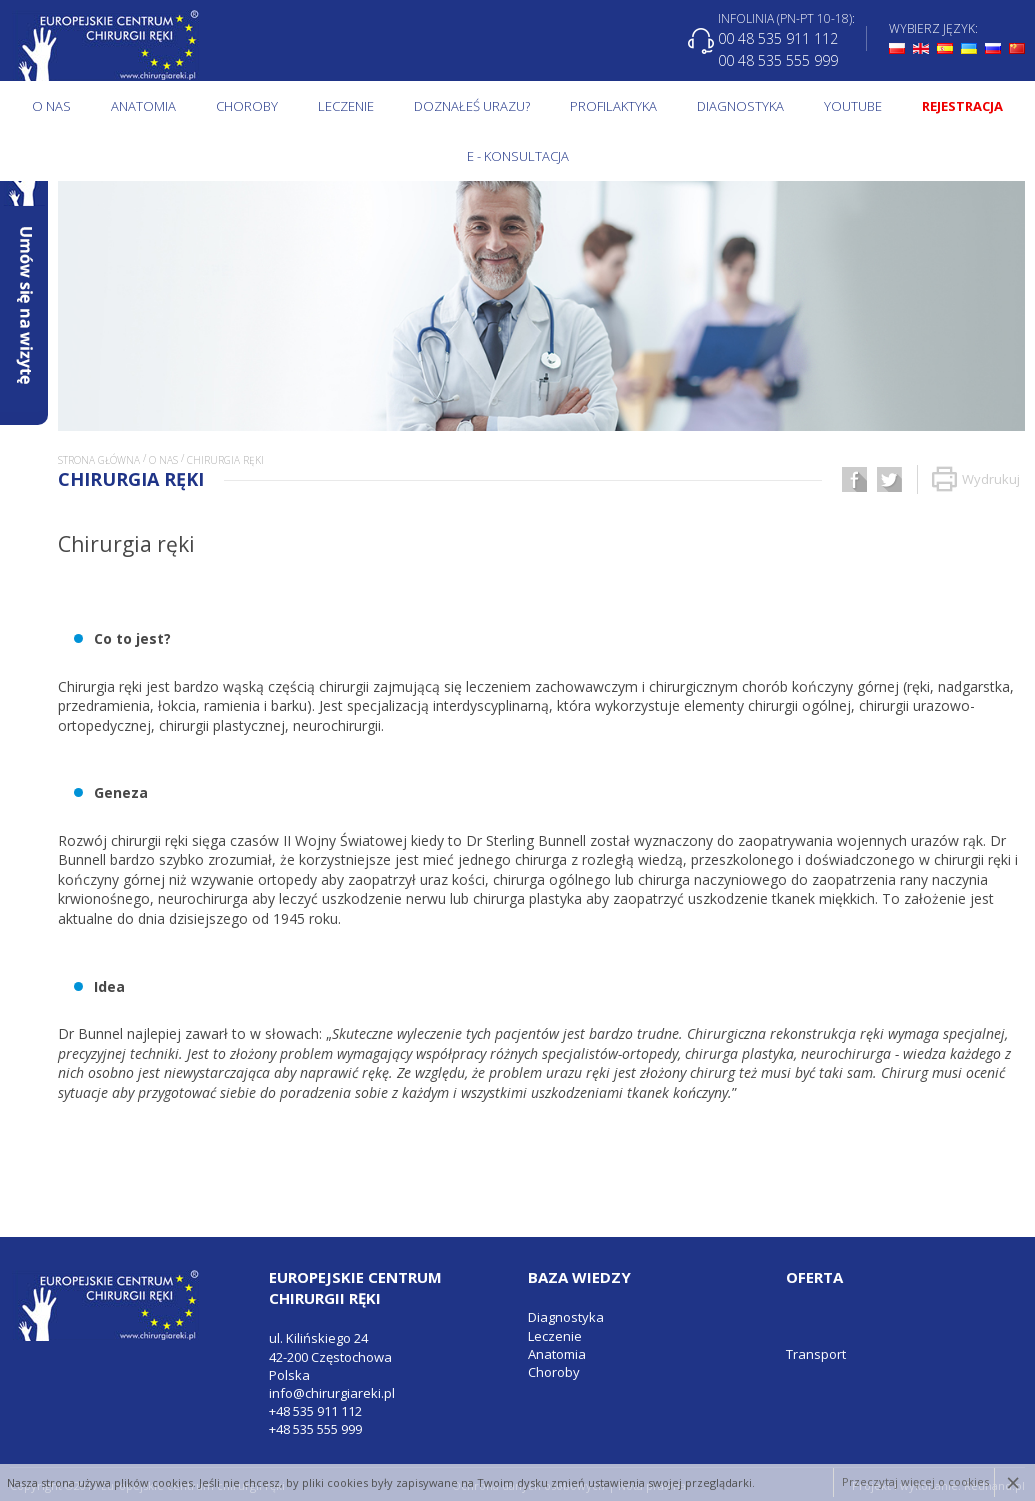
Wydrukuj (976, 479)
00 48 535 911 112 (778, 38)
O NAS (51, 106)
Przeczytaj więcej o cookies (915, 1482)
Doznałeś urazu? (472, 106)
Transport (816, 1354)
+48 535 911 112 (315, 1411)
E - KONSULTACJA (518, 156)
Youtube (853, 106)
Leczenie (346, 106)
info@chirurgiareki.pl (332, 1393)
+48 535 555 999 (315, 1429)
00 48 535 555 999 (778, 59)
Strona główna (99, 460)
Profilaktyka (613, 106)
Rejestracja (962, 106)
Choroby (247, 106)
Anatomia (143, 106)
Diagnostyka (740, 106)
